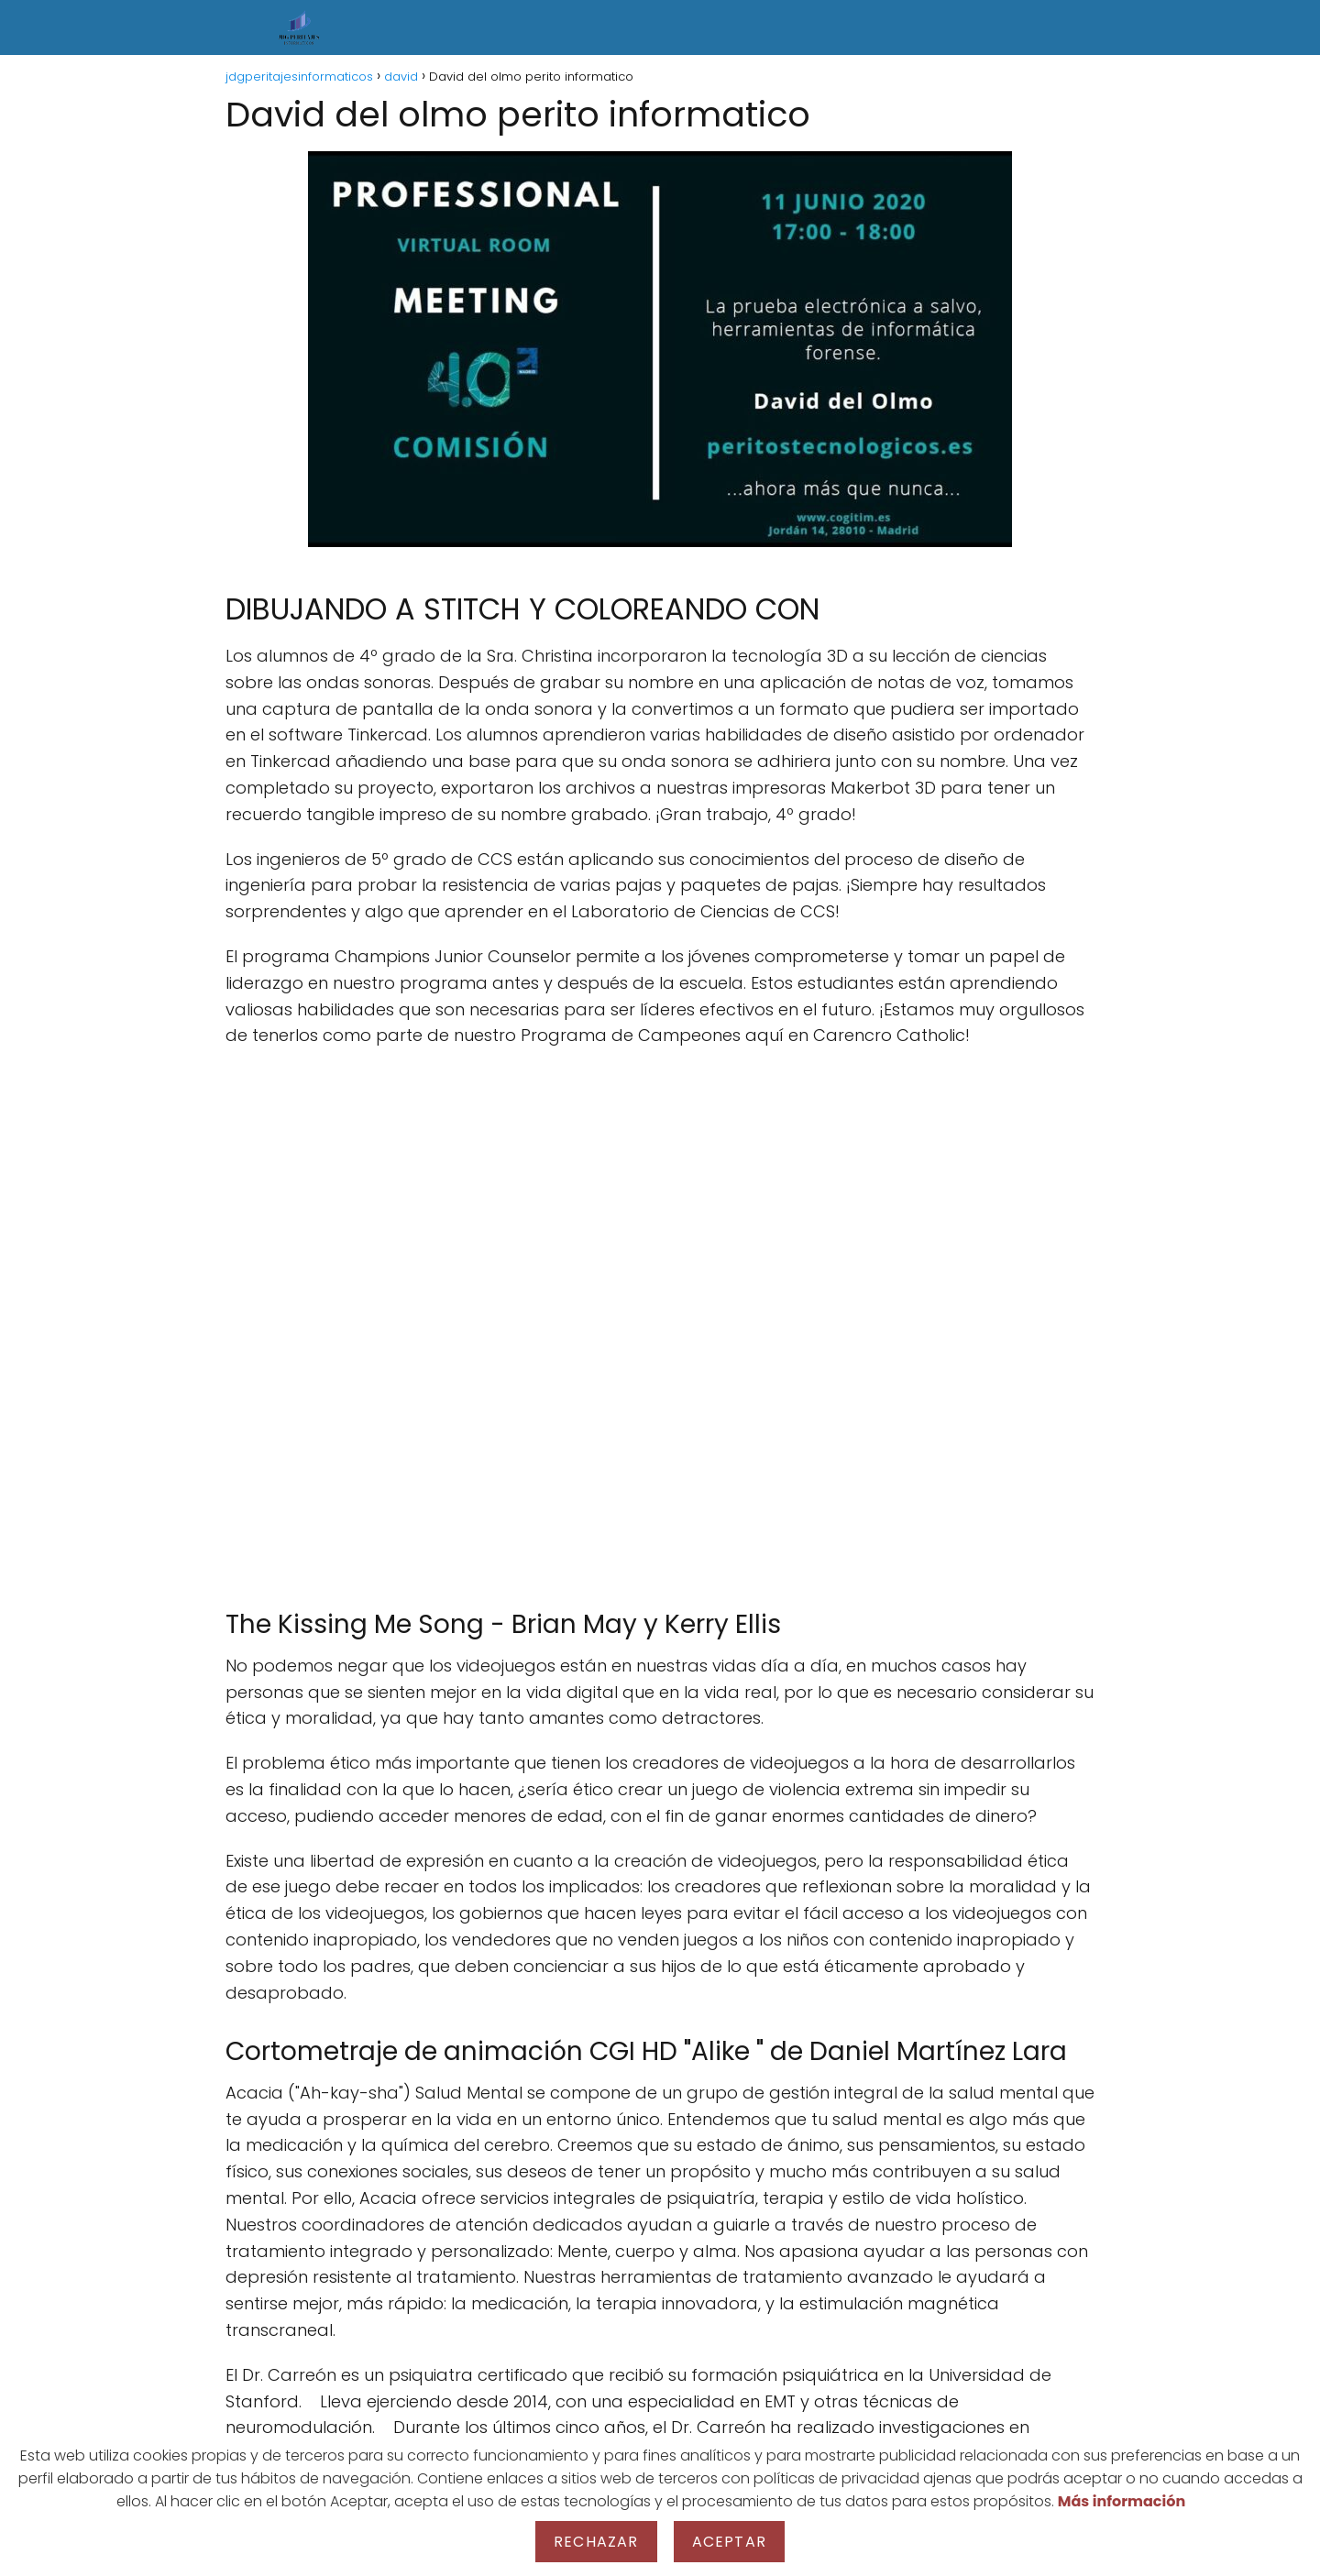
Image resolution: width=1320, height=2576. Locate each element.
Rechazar (596, 2541)
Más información (1121, 2501)
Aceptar (729, 2541)
